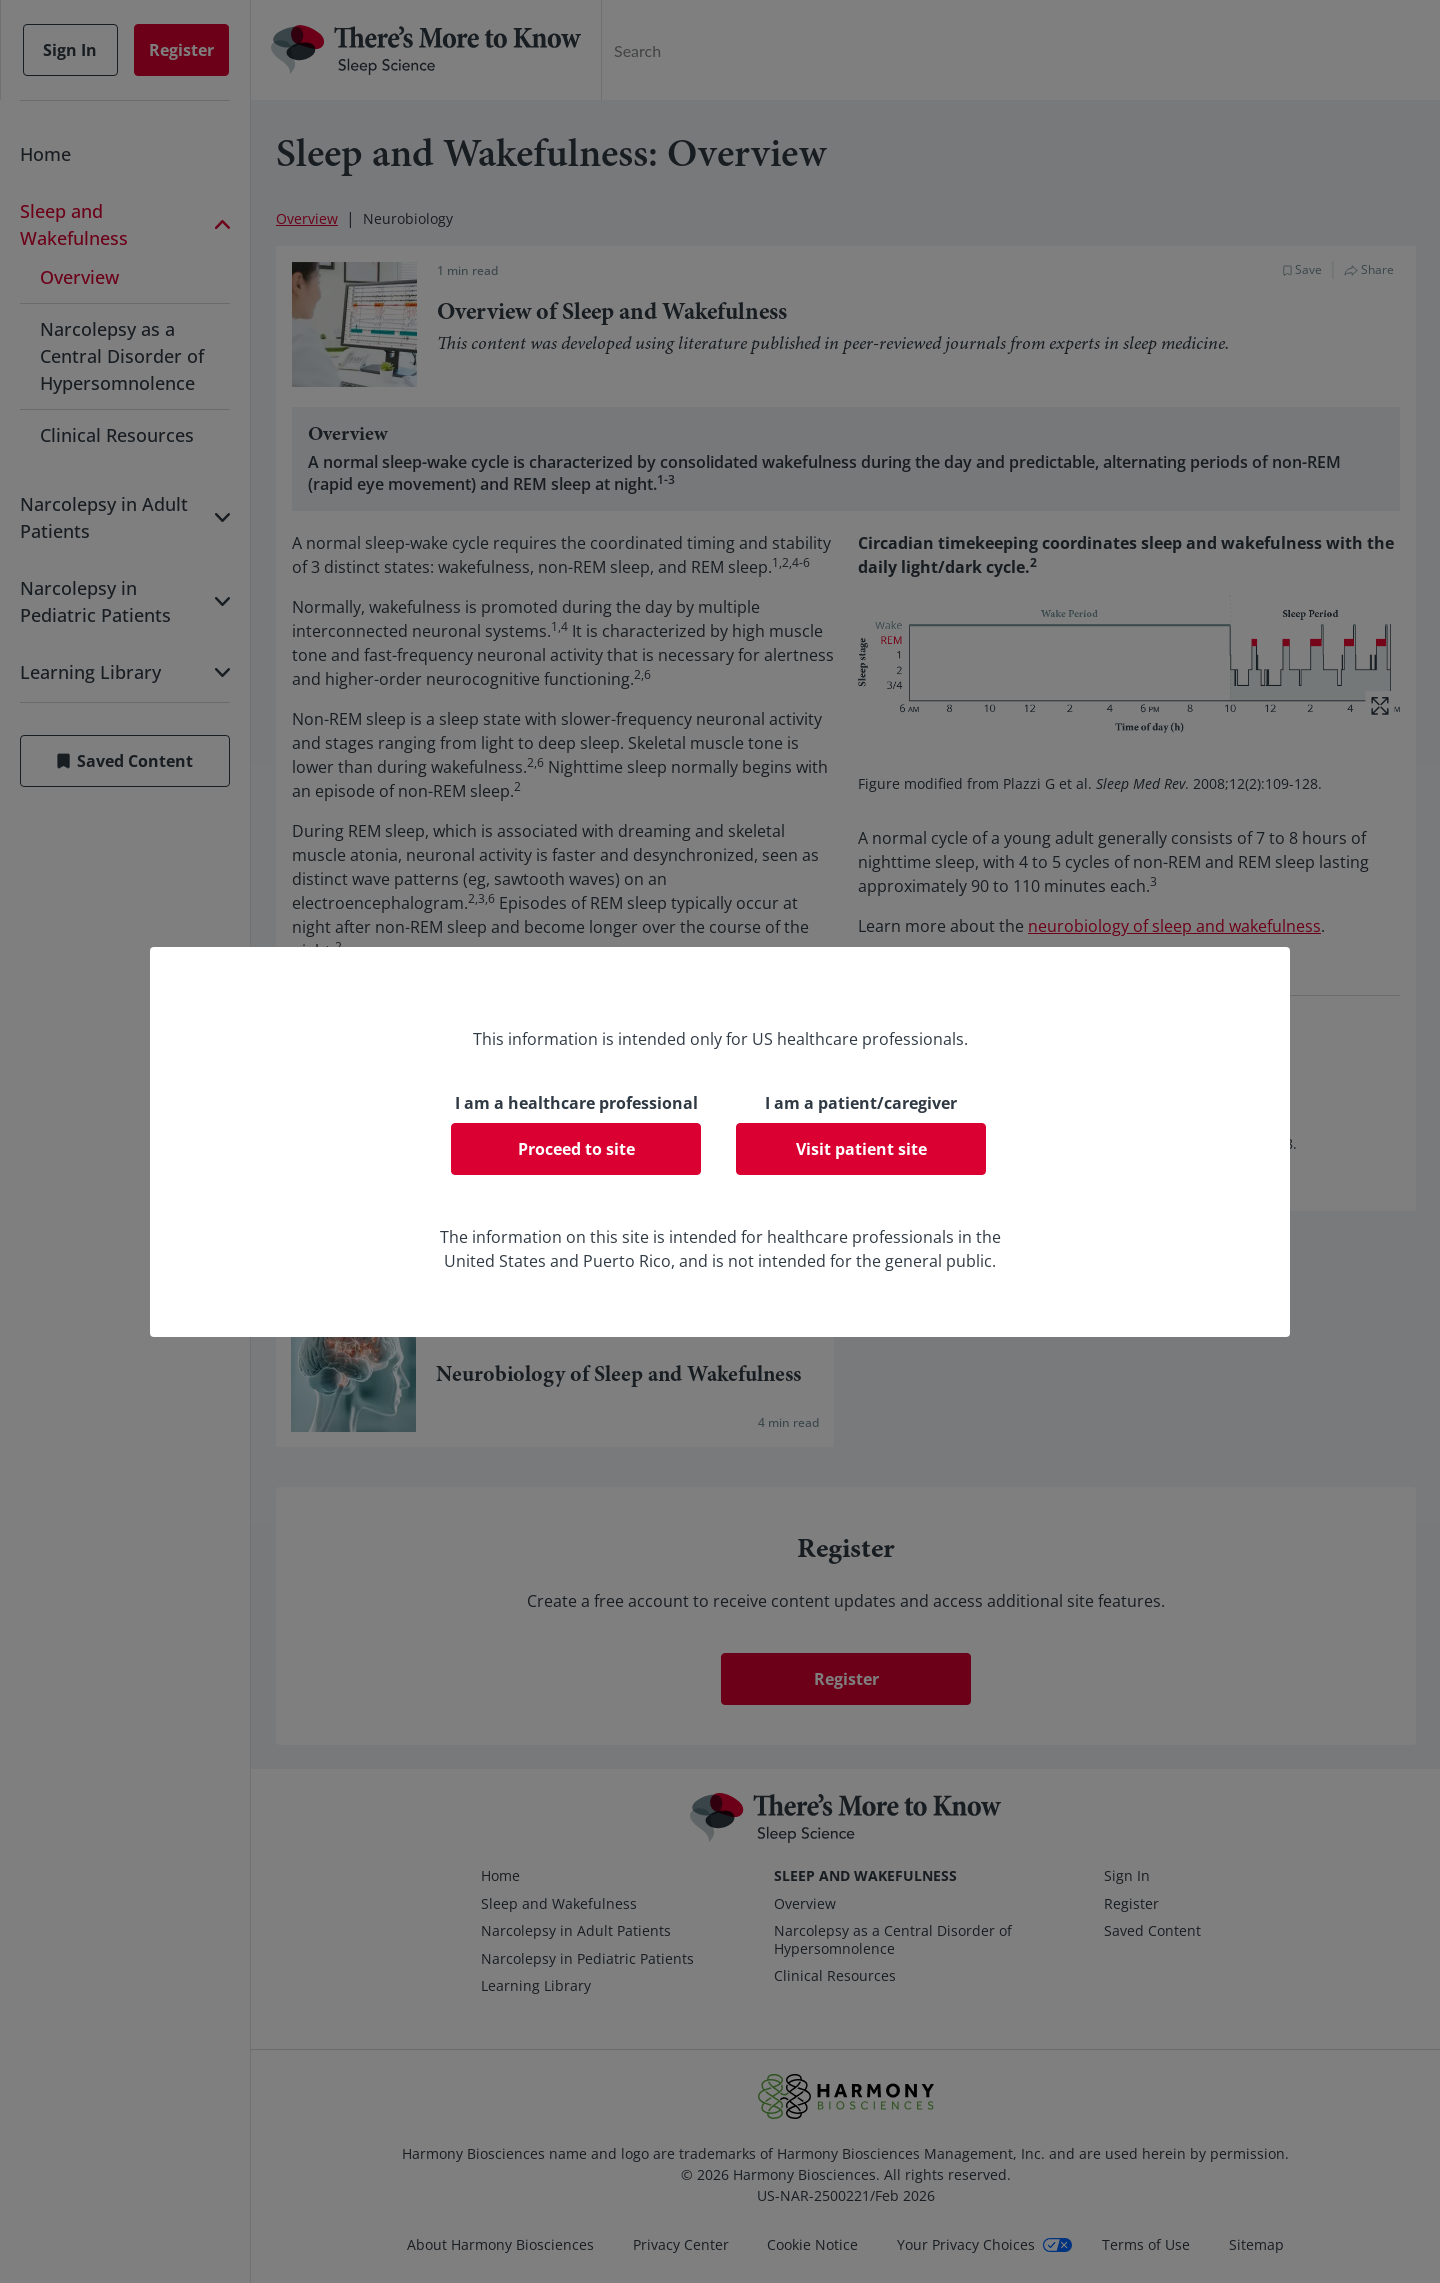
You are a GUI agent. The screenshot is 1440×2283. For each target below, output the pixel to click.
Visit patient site (861, 1149)
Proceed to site (576, 1149)
